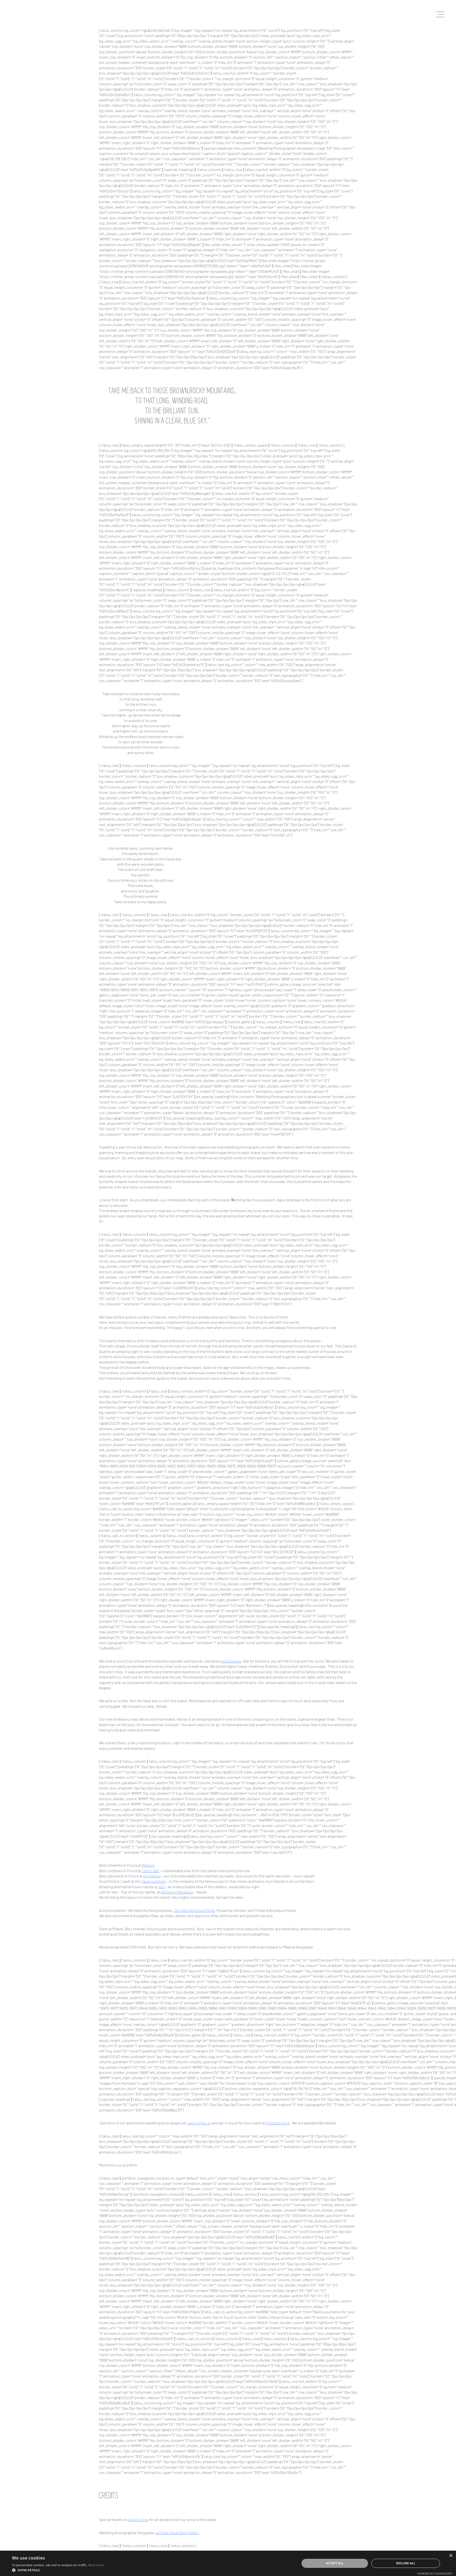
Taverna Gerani (153, 1881)
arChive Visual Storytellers (177, 2532)
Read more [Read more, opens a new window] (96, 2565)
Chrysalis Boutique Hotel (194, 1910)
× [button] (450, 2556)
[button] (58, 2570)
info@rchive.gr (278, 2123)
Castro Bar (150, 1870)
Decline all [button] (405, 2563)
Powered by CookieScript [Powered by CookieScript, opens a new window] (434, 2573)
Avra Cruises (231, 1661)
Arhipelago (152, 1876)
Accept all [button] (335, 2563)
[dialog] (228, 2563)
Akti (161, 1886)
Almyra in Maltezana (177, 1892)
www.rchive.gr (199, 2123)
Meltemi (148, 1865)
